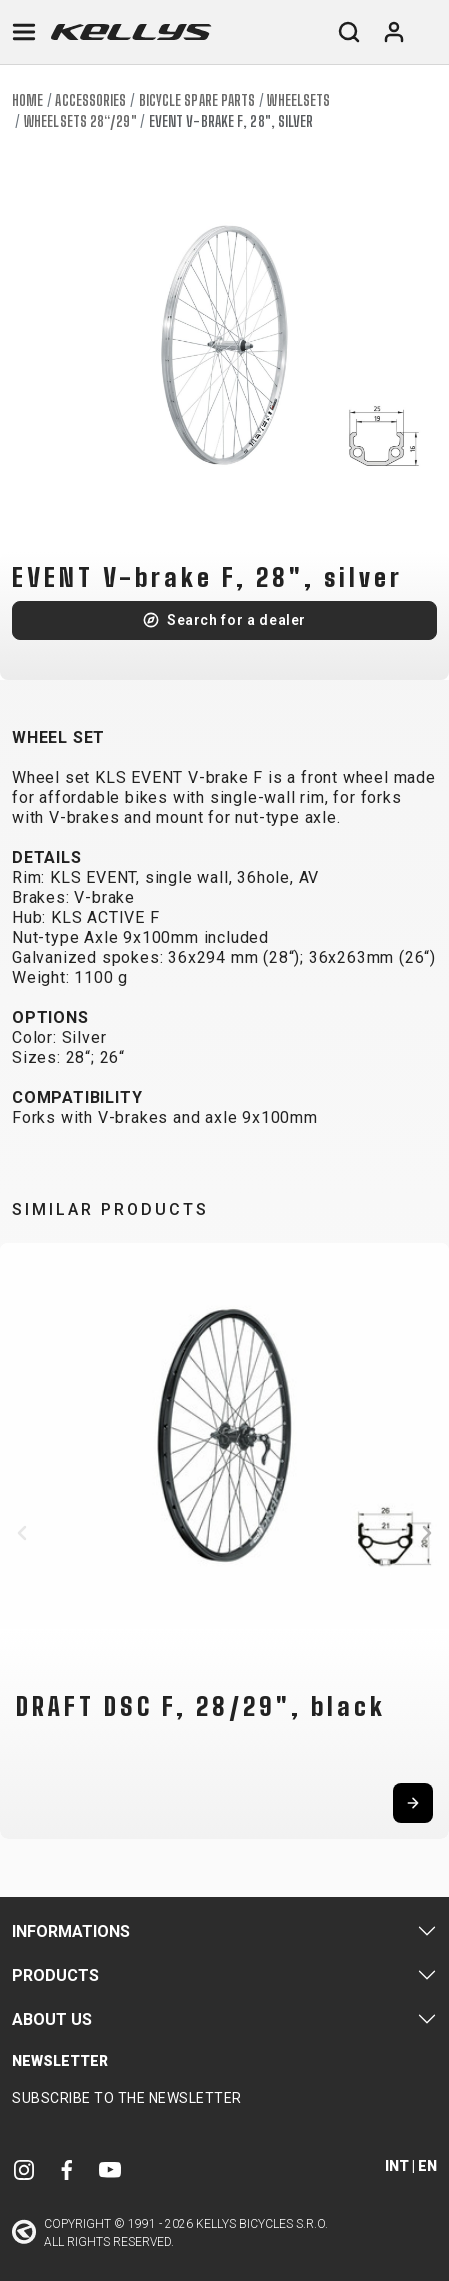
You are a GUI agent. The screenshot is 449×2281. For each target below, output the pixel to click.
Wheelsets (298, 100)
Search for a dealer (236, 620)
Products (55, 1975)
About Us (52, 2019)
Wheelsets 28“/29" (80, 121)
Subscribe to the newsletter (127, 2098)
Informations (71, 1931)
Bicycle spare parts (197, 100)
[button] (22, 1533)
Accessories (90, 100)
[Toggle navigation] (24, 32)
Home (27, 100)
